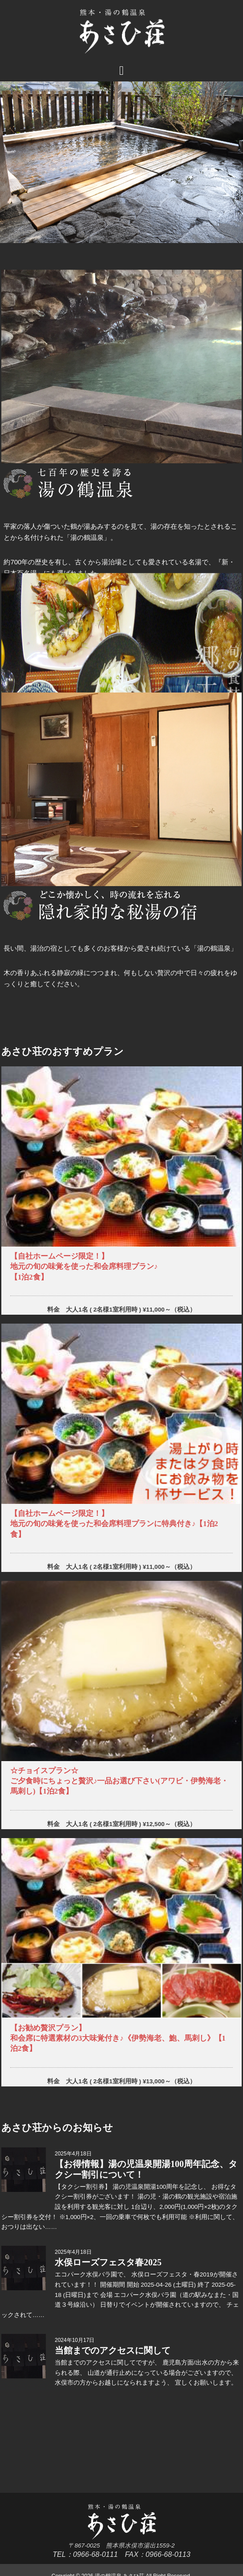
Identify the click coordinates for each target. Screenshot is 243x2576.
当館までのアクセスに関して (112, 2350)
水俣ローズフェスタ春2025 (108, 2262)
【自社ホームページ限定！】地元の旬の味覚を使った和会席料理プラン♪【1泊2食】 (84, 1266)
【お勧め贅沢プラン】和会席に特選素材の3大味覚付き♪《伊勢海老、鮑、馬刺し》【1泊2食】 (118, 2038)
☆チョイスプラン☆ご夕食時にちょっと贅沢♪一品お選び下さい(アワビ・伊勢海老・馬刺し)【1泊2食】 (119, 1780)
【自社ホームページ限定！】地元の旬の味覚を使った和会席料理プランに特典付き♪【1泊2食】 (114, 1523)
